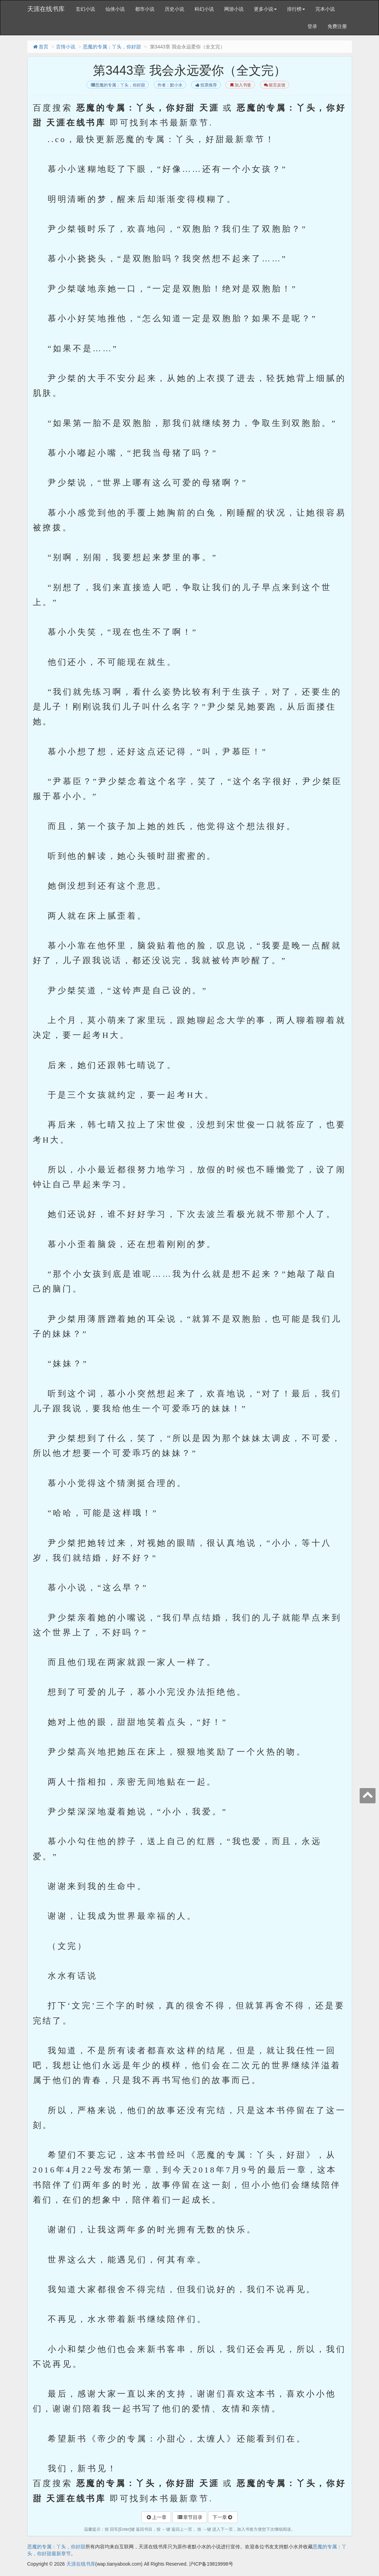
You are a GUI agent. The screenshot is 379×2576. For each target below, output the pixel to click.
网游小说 (234, 9)
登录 (312, 26)
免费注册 (337, 26)
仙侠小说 (115, 9)
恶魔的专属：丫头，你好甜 (112, 46)
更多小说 (265, 9)
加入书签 (240, 85)
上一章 (156, 2517)
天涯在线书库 (46, 9)
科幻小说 (204, 9)
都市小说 (144, 9)
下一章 (222, 2517)
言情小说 (65, 46)
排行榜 (296, 9)
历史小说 (174, 9)
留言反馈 (274, 85)
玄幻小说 (85, 9)
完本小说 (325, 9)
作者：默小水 (170, 85)
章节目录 (189, 2517)
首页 (40, 46)
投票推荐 (206, 85)
